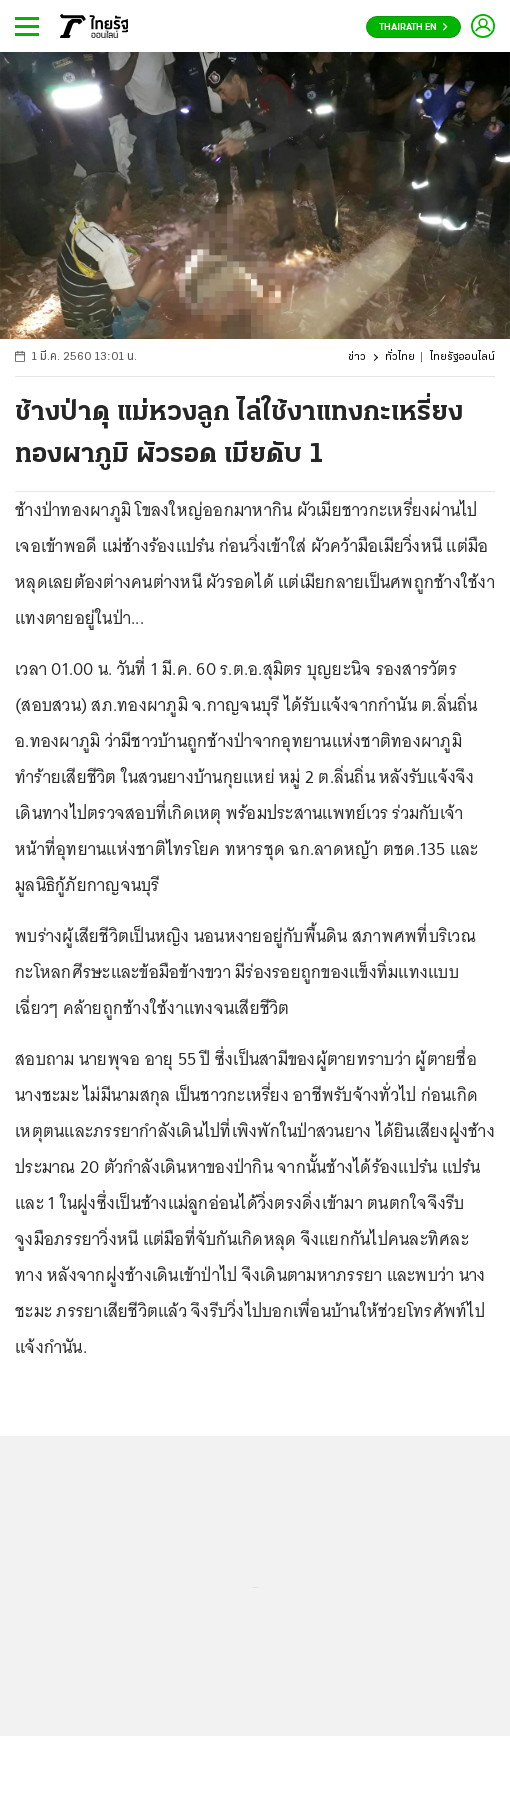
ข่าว (357, 357)
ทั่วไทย (400, 357)
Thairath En (413, 27)
